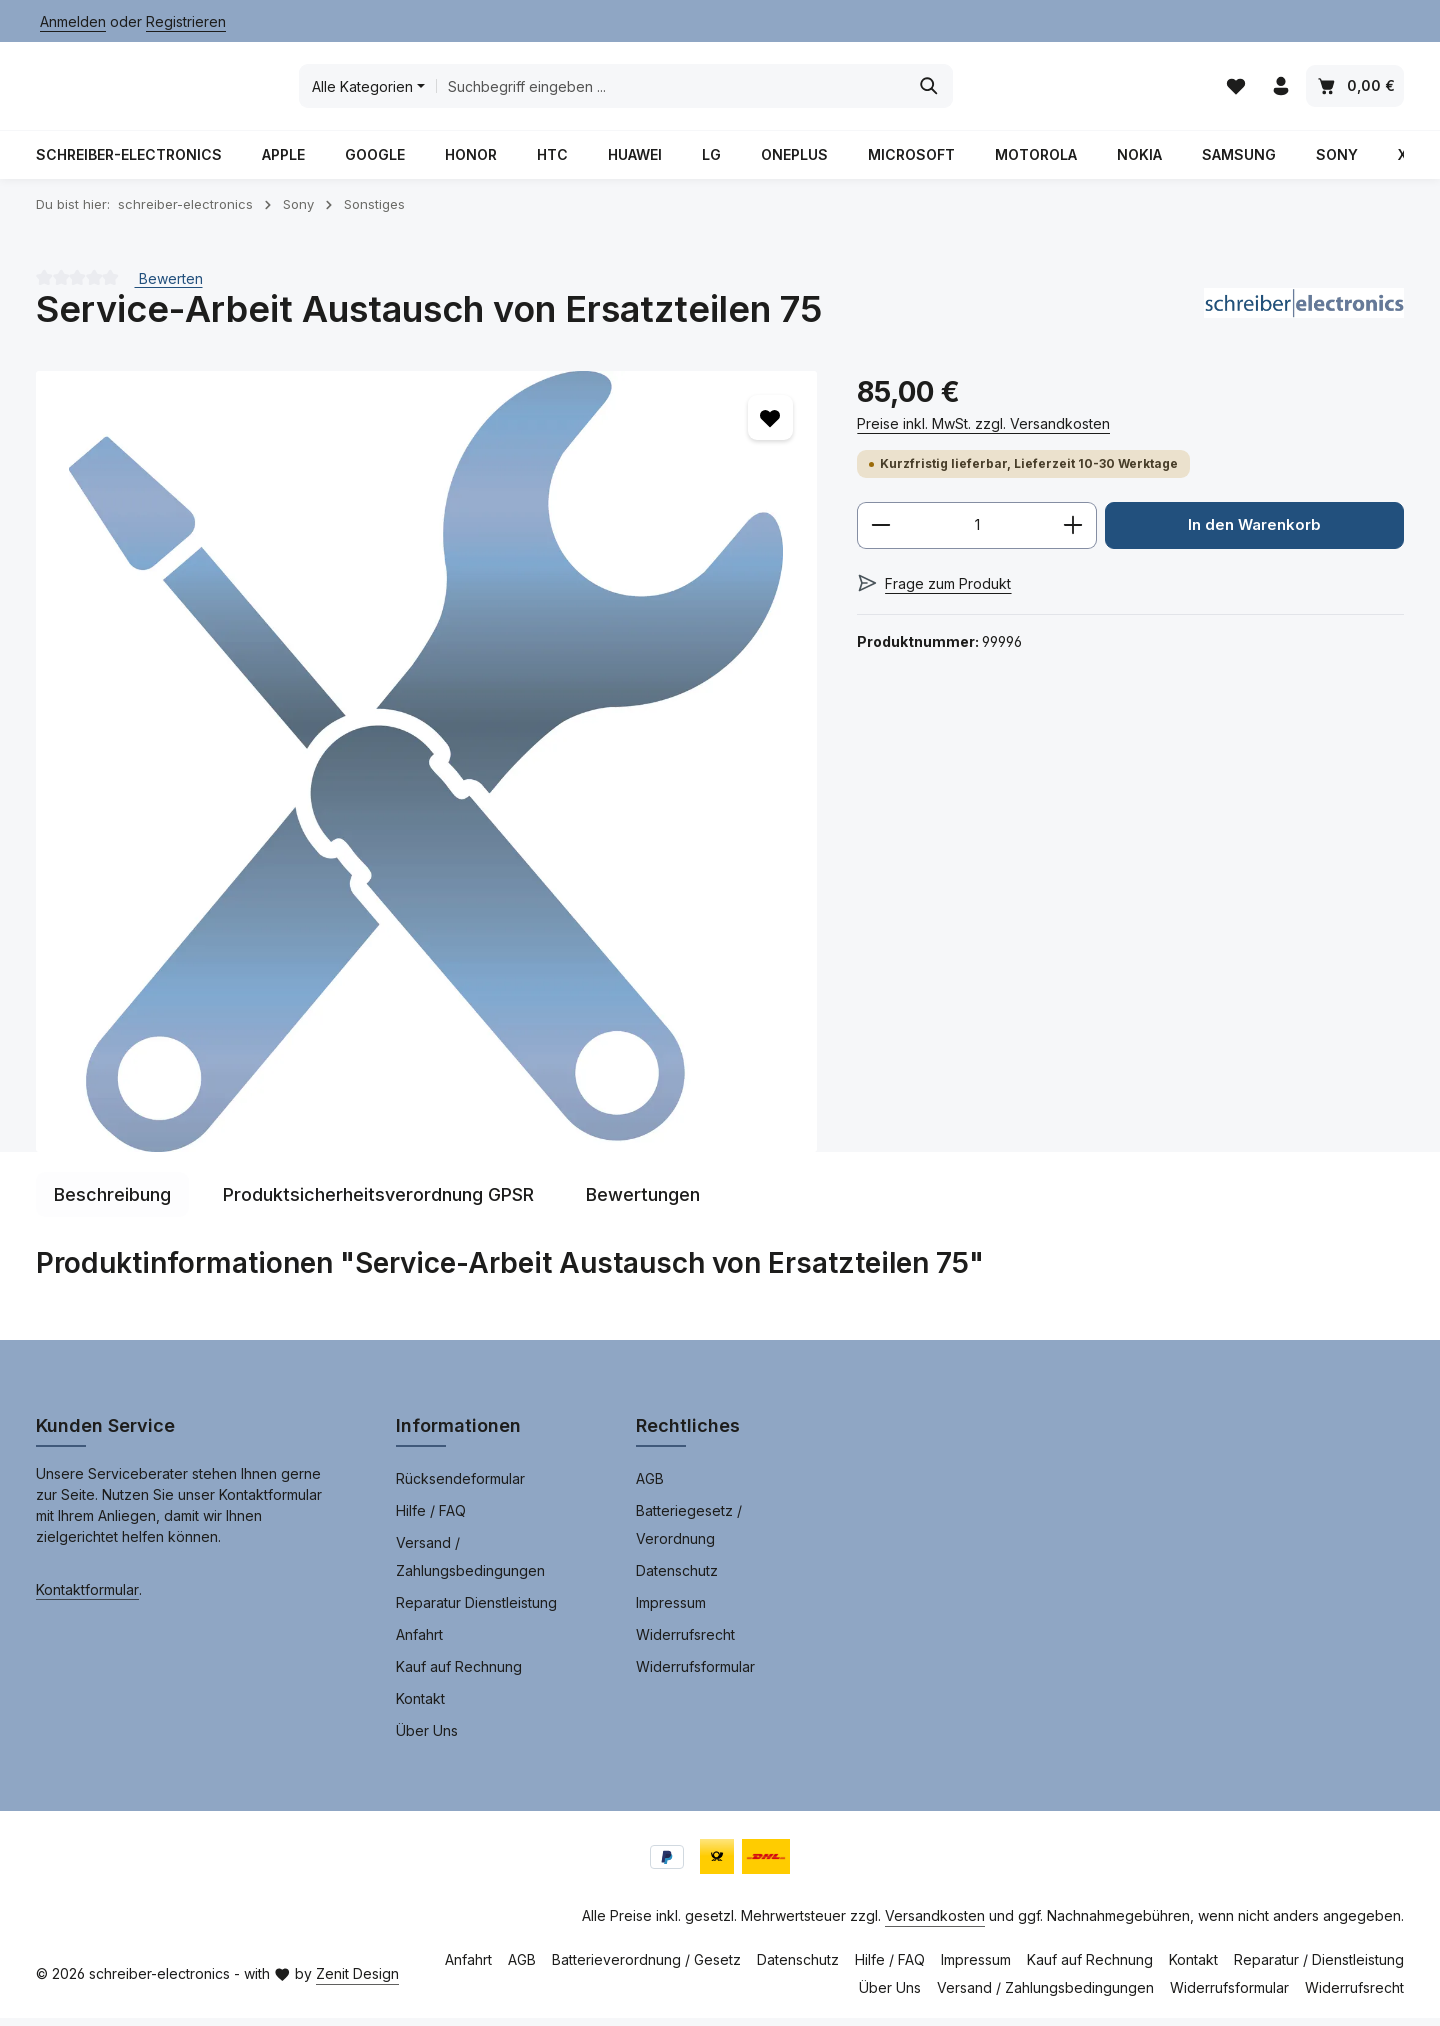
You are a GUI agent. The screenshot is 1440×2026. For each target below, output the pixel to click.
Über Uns (427, 1738)
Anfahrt (419, 1642)
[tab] (112, 1202)
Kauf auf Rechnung (459, 1674)
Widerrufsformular (695, 1674)
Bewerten (169, 285)
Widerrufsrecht (685, 1642)
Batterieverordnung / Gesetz (646, 1967)
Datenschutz (677, 1578)
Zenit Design (357, 1981)
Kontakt (420, 1706)
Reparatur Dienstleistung (476, 1610)
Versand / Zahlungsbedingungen (470, 1564)
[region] (426, 769)
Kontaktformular (87, 1597)
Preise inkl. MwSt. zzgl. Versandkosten (983, 431)
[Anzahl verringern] (880, 534)
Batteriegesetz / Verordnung (689, 1532)
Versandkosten (935, 1923)
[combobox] (819, 90)
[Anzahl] (977, 534)
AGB (650, 1486)
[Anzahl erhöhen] (1073, 534)
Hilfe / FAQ (431, 1518)
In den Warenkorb (1255, 533)
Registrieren (186, 21)
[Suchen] (1077, 90)
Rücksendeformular (460, 1486)
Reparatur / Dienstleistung (1319, 1967)
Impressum (671, 1610)
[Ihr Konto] (1280, 90)
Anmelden (73, 21)
